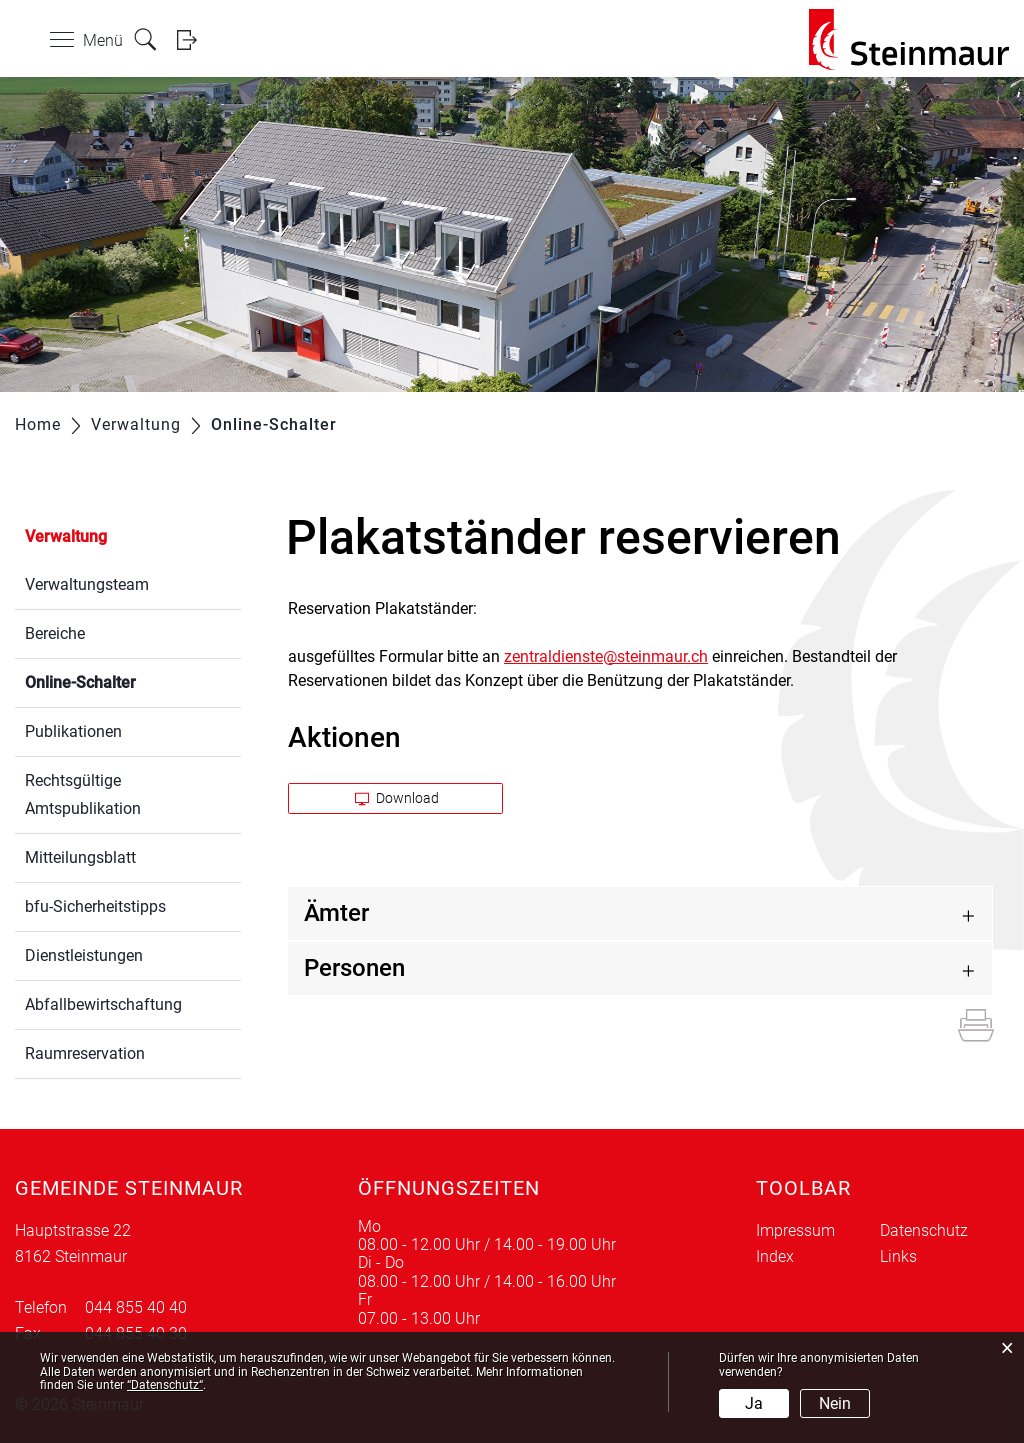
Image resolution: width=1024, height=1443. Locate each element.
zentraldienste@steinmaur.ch (606, 656)
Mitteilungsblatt (80, 857)
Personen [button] (354, 968)
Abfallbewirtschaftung (103, 1004)
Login (193, 39)
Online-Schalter (128, 680)
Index (775, 1256)
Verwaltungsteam (87, 584)
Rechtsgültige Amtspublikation (83, 794)
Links (898, 1256)
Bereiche (55, 633)
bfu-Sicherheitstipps (95, 906)
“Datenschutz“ (165, 1385)
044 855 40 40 (136, 1307)
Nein (835, 1403)
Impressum (795, 1230)
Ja (754, 1403)
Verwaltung (66, 536)
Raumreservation (85, 1053)
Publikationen (73, 731)
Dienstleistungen (84, 955)
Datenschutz (924, 1230)
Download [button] (397, 798)
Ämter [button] (336, 913)
